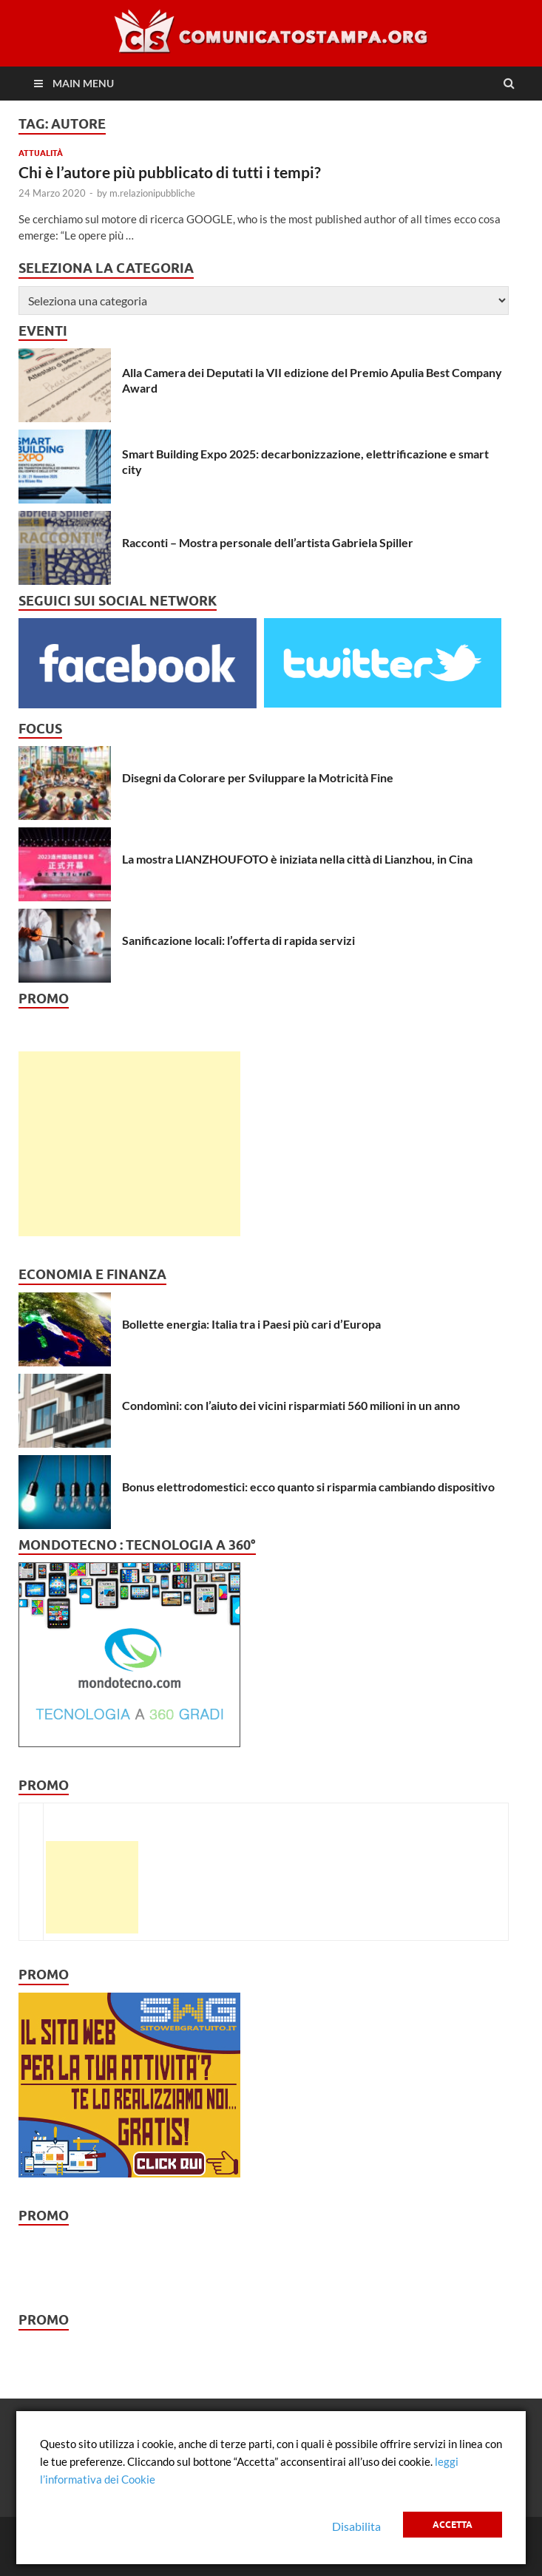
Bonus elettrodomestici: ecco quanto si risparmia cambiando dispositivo (308, 1486)
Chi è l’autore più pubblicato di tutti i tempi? (169, 172)
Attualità (40, 153)
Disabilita (356, 2526)
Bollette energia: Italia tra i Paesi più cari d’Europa (251, 1324)
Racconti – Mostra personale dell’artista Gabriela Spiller (267, 542)
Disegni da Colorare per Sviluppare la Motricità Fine (257, 777)
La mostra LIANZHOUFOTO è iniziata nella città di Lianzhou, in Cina (297, 859)
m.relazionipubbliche (152, 193)
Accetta (452, 2524)
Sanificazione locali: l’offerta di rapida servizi (238, 940)
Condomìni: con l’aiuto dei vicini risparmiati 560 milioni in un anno (291, 1405)
